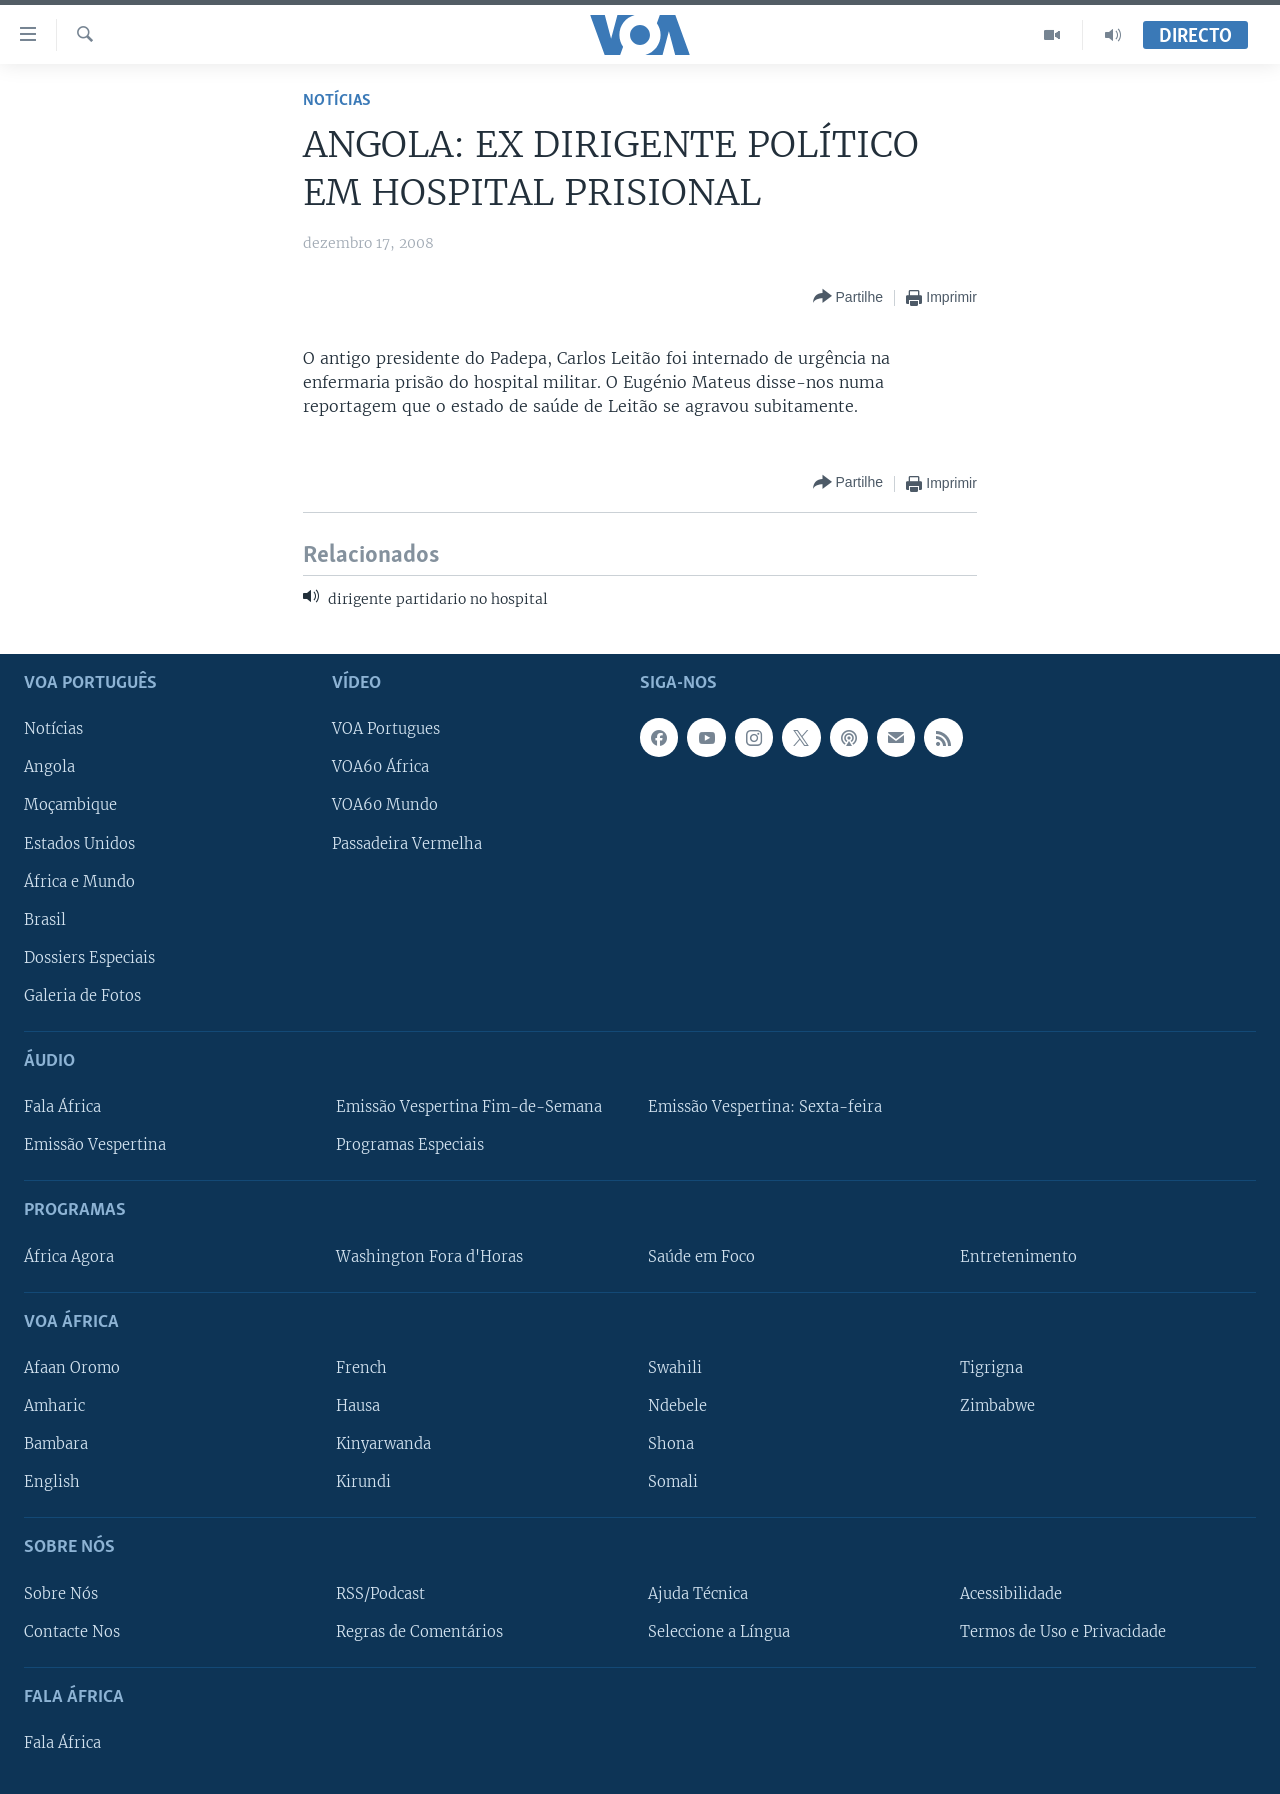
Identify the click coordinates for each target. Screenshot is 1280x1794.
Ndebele (677, 1406)
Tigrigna (991, 1367)
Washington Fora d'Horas (429, 1256)
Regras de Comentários (419, 1631)
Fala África (62, 1107)
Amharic (54, 1406)
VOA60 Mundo (385, 805)
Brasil (45, 919)
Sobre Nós (61, 1593)
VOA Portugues (386, 729)
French (361, 1367)
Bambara (56, 1444)
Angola (49, 767)
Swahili (675, 1367)
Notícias (337, 100)
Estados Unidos (79, 843)
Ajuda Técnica (698, 1593)
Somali (673, 1482)
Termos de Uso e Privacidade (1063, 1631)
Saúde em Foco (701, 1256)
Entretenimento (1018, 1256)
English (52, 1482)
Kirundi (363, 1482)
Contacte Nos (72, 1631)
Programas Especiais (410, 1145)
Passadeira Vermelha (407, 843)
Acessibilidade (1011, 1593)
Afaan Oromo (72, 1367)
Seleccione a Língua (719, 1631)
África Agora (69, 1256)
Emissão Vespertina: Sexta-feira (765, 1107)
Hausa (358, 1406)
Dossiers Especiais (89, 957)
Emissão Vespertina (95, 1145)
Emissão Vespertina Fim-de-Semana (469, 1107)
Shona (671, 1444)
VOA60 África (380, 767)
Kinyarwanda (383, 1444)
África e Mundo (79, 881)
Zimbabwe (997, 1406)
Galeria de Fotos (82, 995)
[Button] (848, 297)
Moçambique (70, 805)
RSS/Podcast (380, 1593)
